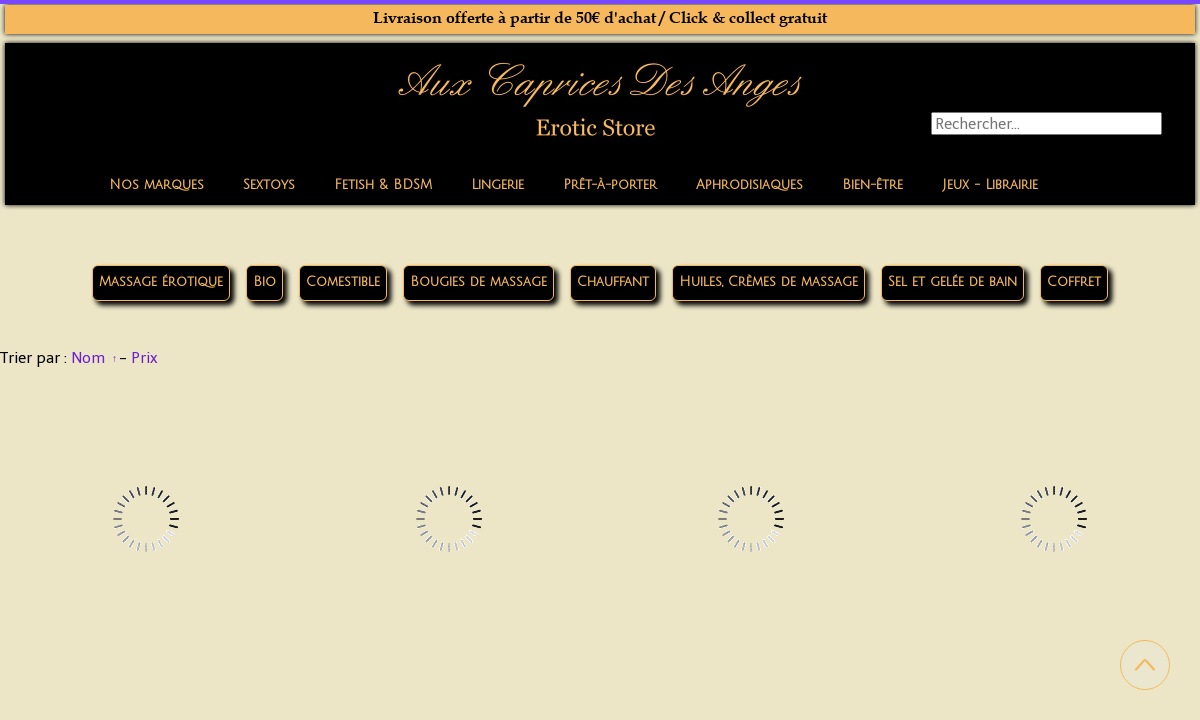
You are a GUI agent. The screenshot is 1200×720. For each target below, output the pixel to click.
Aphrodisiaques (749, 185)
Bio (264, 282)
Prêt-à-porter (610, 185)
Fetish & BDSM (383, 185)
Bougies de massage (478, 282)
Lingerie (497, 185)
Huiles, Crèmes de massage (768, 282)
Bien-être (872, 185)
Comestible (343, 282)
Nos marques (156, 185)
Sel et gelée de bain (952, 282)
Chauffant (613, 282)
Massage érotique (161, 282)
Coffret (1074, 282)
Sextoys (269, 185)
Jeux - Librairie (990, 185)
